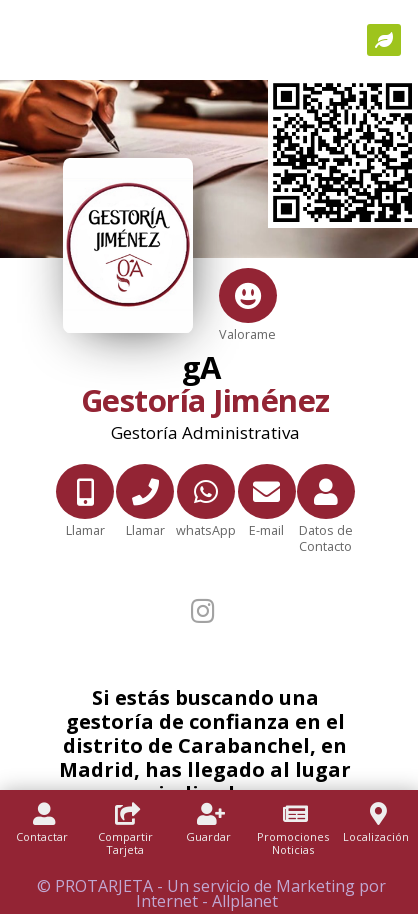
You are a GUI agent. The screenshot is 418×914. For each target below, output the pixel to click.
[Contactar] (42, 833)
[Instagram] (205, 610)
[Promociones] (293, 840)
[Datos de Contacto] (326, 521)
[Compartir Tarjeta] (126, 840)
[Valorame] (248, 300)
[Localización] (376, 833)
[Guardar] (209, 833)
